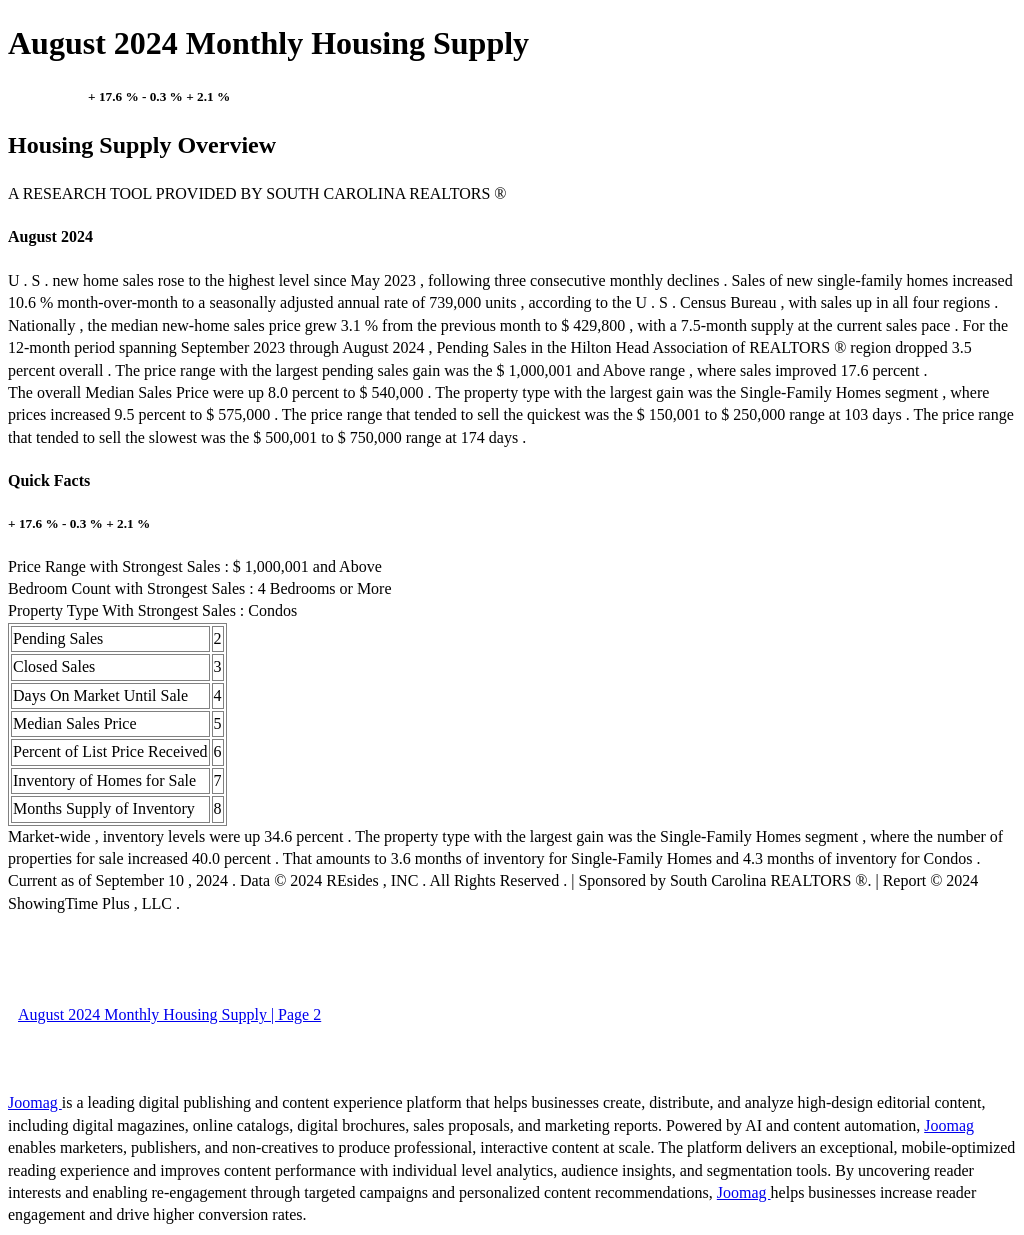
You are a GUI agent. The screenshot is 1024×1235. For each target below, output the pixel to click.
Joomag (35, 1102)
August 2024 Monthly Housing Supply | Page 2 (169, 1014)
